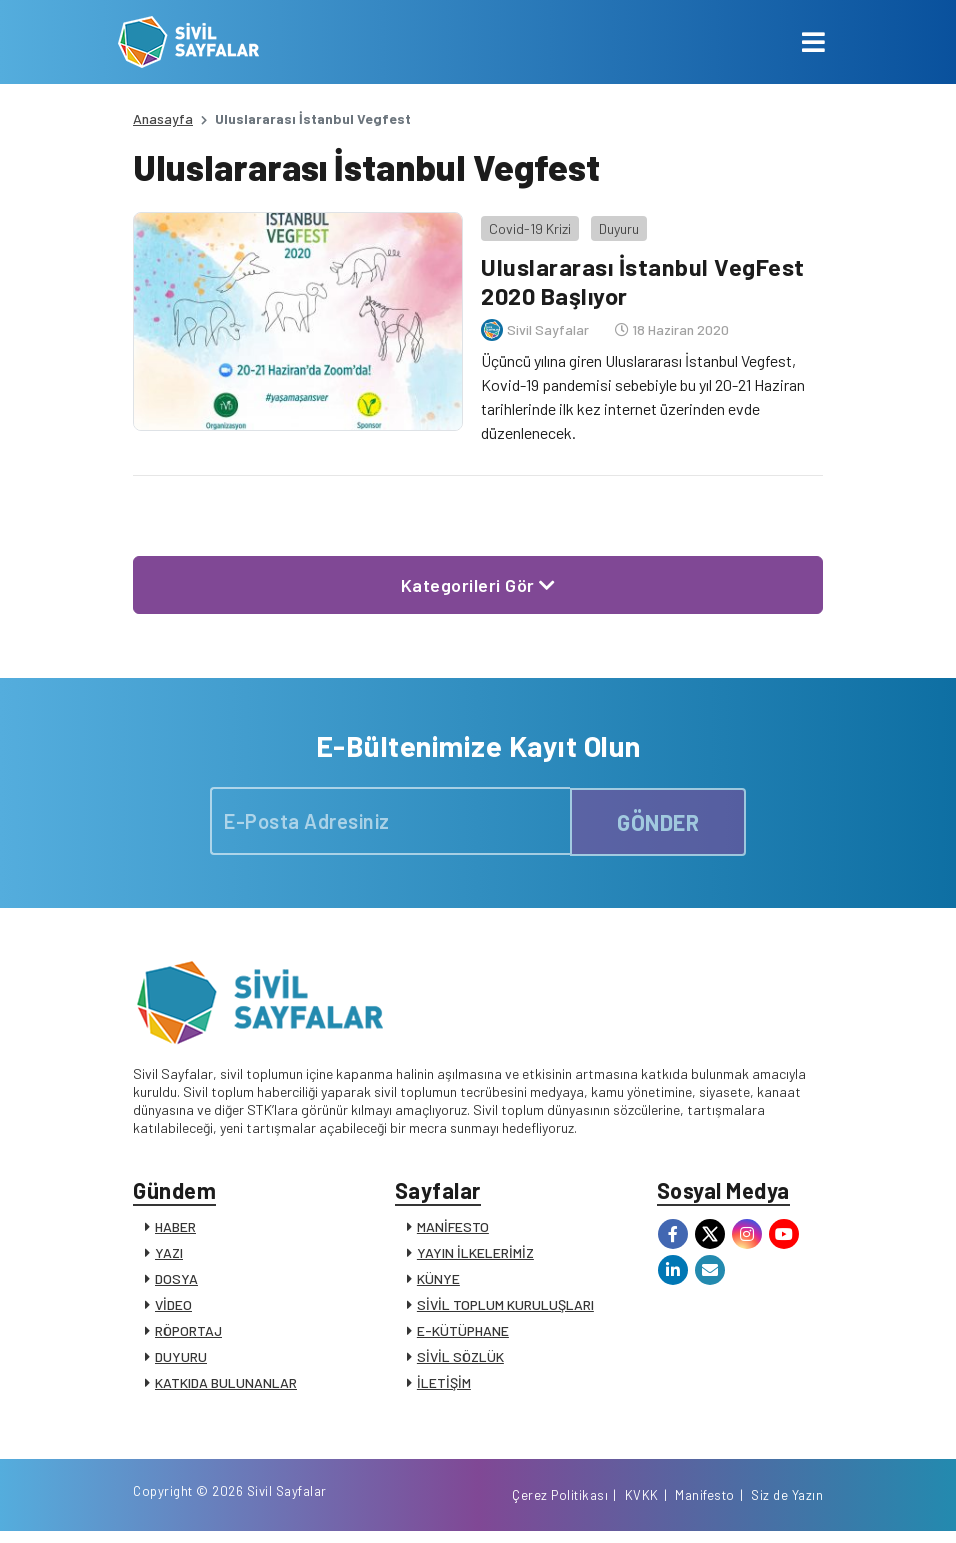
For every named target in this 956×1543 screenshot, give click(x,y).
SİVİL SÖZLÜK (460, 1357)
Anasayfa (163, 118)
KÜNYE (438, 1279)
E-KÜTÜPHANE (463, 1331)
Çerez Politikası (560, 1506)
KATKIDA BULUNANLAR (226, 1383)
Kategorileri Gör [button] (478, 581)
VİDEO (173, 1305)
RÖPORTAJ (188, 1331)
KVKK (642, 1506)
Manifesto (705, 1506)
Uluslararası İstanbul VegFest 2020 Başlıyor (641, 278)
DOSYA (176, 1279)
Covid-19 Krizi (527, 224)
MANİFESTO (453, 1227)
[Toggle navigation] (813, 42)
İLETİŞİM (444, 1383)
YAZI (169, 1253)
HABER (175, 1227)
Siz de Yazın (787, 1506)
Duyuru (616, 224)
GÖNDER (658, 818)
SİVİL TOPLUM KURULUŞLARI (505, 1305)
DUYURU (181, 1357)
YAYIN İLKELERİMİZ (475, 1253)
